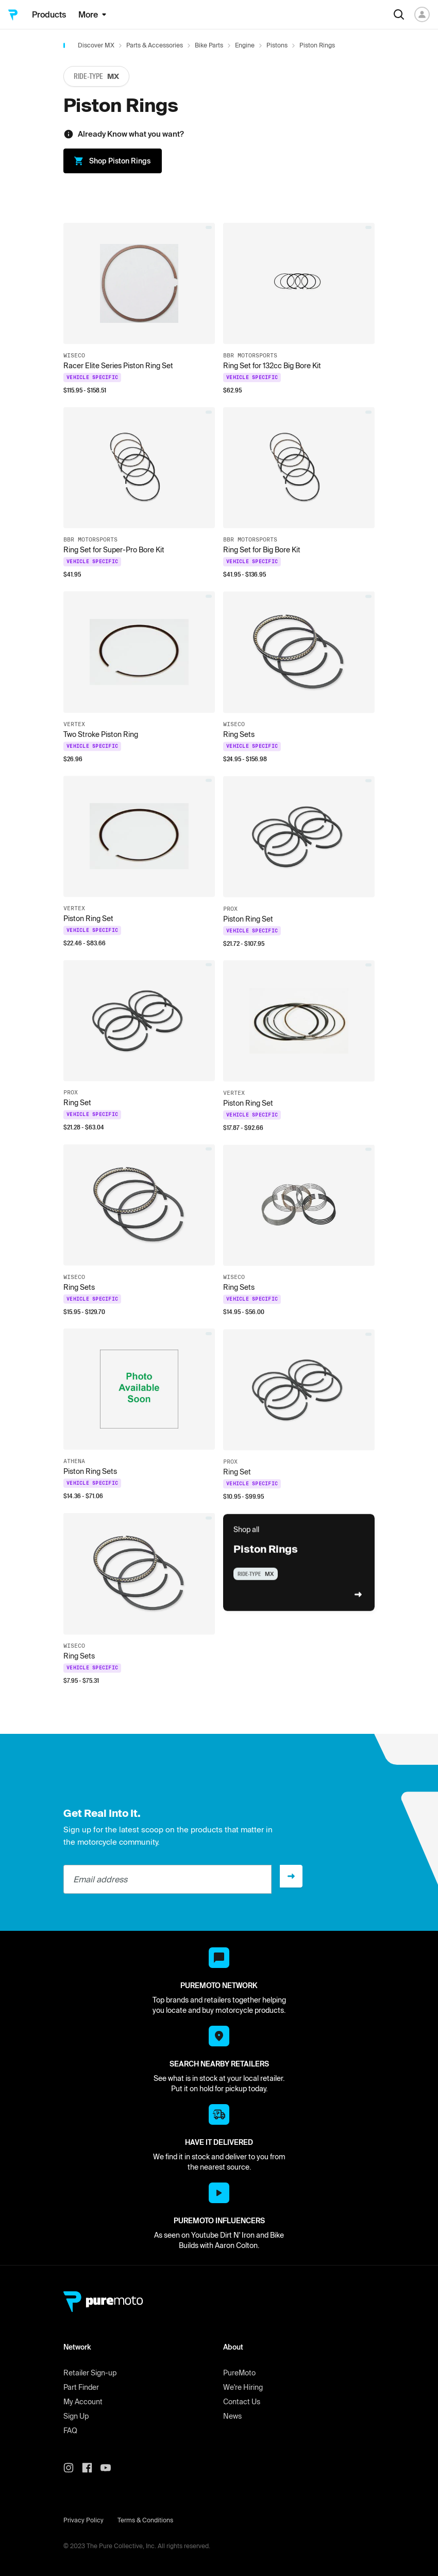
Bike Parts (209, 45)
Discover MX (96, 45)
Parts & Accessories (154, 45)
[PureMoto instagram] (72, 2468)
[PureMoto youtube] (109, 2468)
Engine (245, 45)
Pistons (277, 45)
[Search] (399, 14)
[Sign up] (291, 1876)
